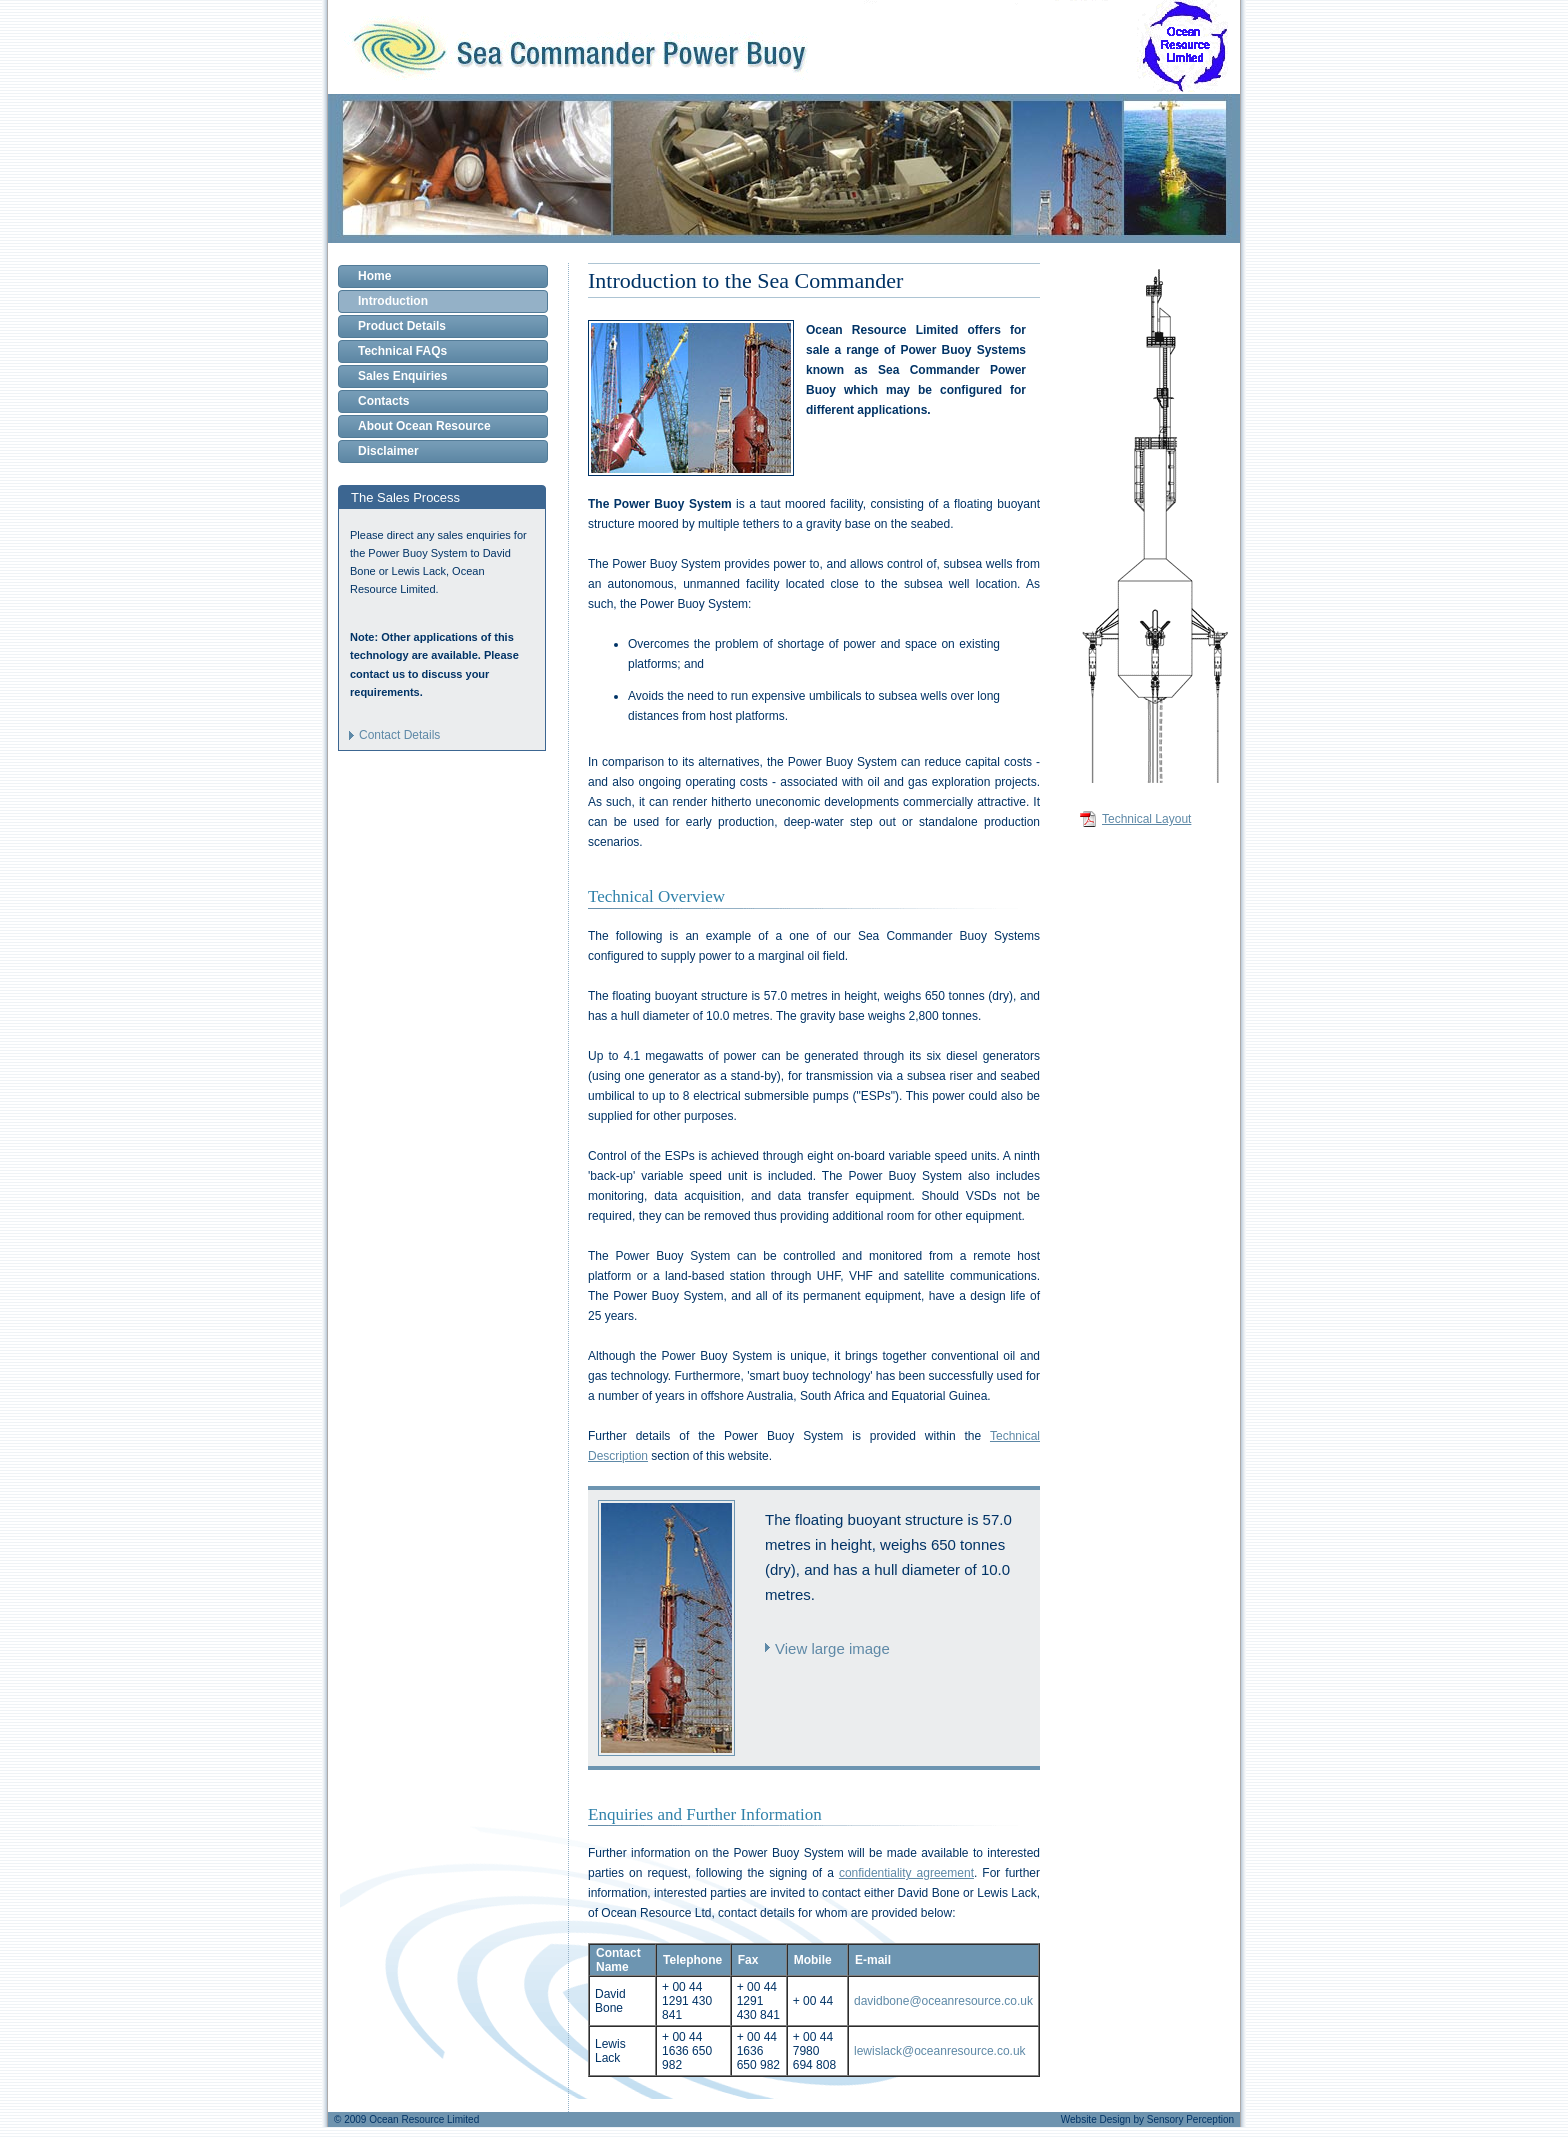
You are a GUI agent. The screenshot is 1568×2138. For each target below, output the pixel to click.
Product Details (402, 326)
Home (374, 276)
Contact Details (399, 735)
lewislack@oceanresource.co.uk (940, 2051)
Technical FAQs (402, 351)
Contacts (383, 401)
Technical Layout (1146, 819)
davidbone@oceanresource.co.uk (943, 2001)
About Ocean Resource (424, 426)
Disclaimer (388, 451)
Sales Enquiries (402, 376)
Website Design (1096, 2119)
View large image (832, 1648)
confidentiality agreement (906, 1873)
